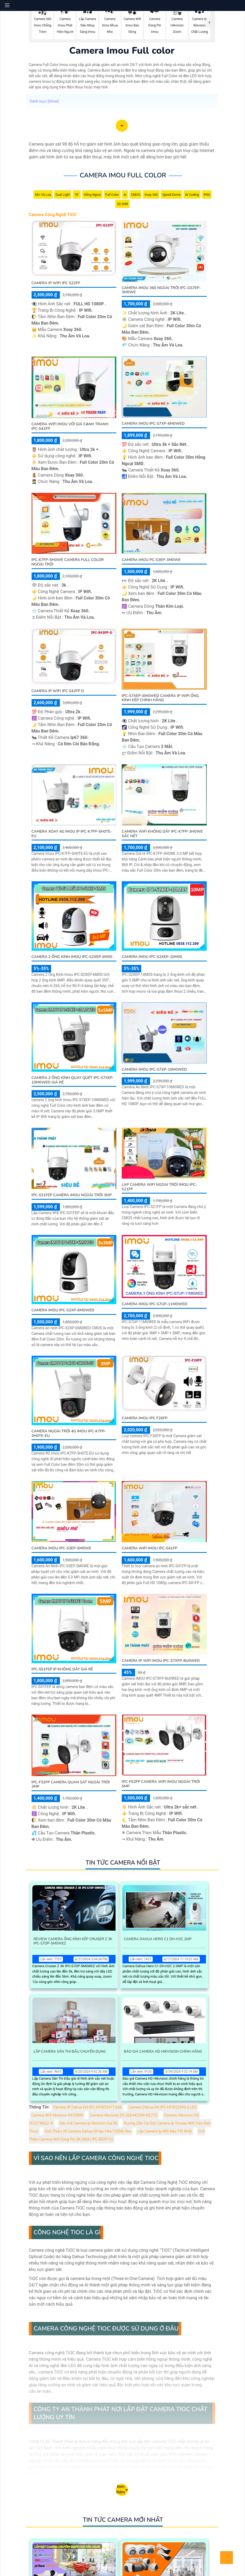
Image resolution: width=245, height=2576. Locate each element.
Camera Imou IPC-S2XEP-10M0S (152, 956)
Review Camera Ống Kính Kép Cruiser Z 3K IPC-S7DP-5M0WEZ (73, 1941)
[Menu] (7, 5)
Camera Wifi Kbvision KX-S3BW (57, 2115)
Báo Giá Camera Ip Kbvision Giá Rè (88, 2123)
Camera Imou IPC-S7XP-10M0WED (154, 1069)
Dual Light (63, 194)
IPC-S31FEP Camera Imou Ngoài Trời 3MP (72, 1195)
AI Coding (192, 194)
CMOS (135, 194)
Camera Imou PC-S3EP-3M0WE (151, 559)
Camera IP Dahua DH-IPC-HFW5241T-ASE (87, 2107)
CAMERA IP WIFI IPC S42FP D (58, 690)
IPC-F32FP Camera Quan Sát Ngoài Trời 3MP (71, 1784)
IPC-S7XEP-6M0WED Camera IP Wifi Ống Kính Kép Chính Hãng (160, 698)
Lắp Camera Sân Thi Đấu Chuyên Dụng (70, 2052)
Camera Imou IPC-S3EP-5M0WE (61, 1548)
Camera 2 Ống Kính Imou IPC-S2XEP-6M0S (72, 956)
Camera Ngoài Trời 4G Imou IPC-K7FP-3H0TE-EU (69, 1433)
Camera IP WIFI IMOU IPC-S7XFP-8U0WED (161, 1660)
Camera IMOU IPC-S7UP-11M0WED (154, 1304)
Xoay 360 (151, 194)
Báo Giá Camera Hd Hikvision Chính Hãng (163, 2052)
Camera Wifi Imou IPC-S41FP (149, 1548)
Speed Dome (171, 194)
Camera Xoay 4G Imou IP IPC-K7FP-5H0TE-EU (72, 834)
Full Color (112, 194)
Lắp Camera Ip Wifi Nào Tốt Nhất (164, 2131)
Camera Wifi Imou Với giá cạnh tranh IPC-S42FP (70, 426)
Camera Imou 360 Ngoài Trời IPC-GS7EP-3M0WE (161, 290)
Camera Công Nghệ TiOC (53, 215)
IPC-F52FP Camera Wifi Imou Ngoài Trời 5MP (161, 1784)
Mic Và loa (43, 194)
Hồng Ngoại (92, 194)
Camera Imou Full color (123, 175)
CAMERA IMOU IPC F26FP (144, 1418)
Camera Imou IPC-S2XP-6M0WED (63, 1310)
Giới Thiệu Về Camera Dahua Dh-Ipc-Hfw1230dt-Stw (88, 2131)
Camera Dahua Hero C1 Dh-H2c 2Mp (158, 1939)
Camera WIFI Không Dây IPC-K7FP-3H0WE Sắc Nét (162, 834)
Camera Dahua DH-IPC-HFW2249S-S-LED (162, 2107)
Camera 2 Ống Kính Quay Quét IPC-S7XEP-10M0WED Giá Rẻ (73, 1080)
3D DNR (122, 204)
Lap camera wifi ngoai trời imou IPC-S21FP (159, 1187)
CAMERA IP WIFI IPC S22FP (56, 283)
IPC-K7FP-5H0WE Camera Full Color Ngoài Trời (68, 562)
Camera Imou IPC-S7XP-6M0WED (153, 423)
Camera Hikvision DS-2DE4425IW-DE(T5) (123, 2115)
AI (125, 194)
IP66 (207, 194)
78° (76, 194)
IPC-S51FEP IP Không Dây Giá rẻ (62, 1669)
